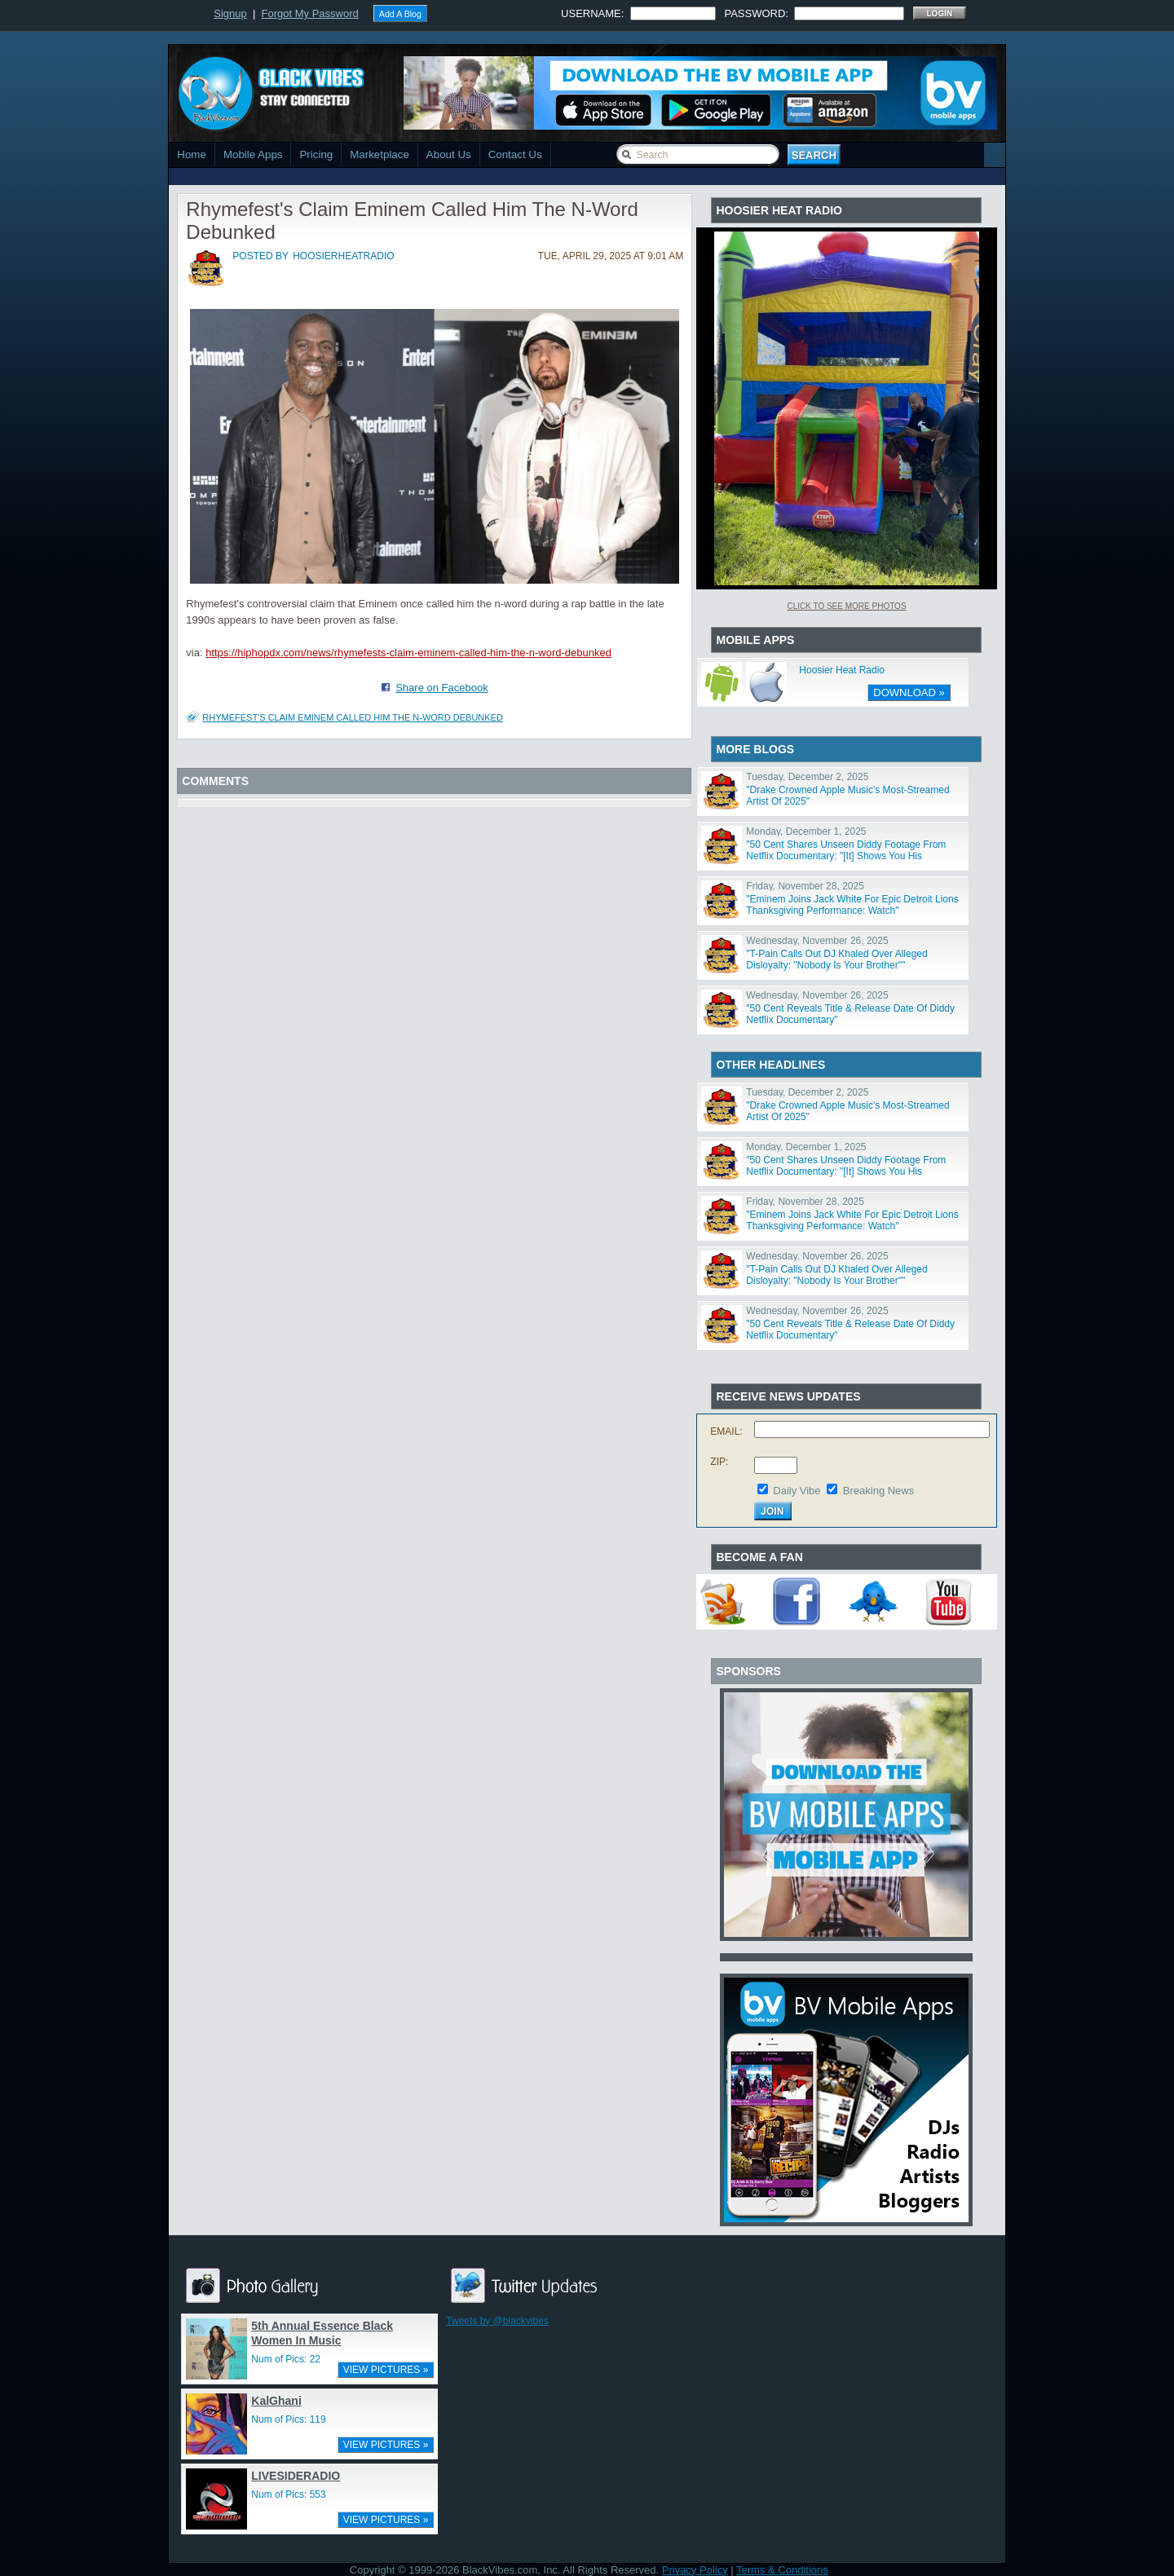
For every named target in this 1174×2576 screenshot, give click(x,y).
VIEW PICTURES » (386, 2369)
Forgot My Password (310, 13)
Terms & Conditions (782, 2570)
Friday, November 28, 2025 (805, 886)
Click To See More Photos (846, 606)
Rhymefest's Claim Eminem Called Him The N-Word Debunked (352, 717)
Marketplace (379, 154)
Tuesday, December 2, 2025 (807, 777)
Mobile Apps (253, 154)
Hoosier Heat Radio (842, 670)
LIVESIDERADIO (295, 2475)
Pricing (316, 154)
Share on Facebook (441, 687)
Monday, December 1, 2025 (806, 831)
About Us (448, 154)
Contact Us (515, 154)
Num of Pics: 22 (285, 2359)
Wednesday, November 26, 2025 (817, 940)
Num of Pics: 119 (288, 2419)
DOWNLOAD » (908, 692)
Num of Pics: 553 (288, 2494)
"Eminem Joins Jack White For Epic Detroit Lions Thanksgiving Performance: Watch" (852, 904)
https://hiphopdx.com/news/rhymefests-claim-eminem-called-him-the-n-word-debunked (408, 652)
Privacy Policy (695, 2570)
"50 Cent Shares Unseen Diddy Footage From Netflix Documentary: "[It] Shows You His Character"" (846, 856)
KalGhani (276, 2400)
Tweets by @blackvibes (497, 2321)
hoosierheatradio (343, 256)
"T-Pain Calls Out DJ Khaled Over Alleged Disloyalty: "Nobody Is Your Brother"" (836, 959)
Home (191, 154)
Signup (230, 13)
